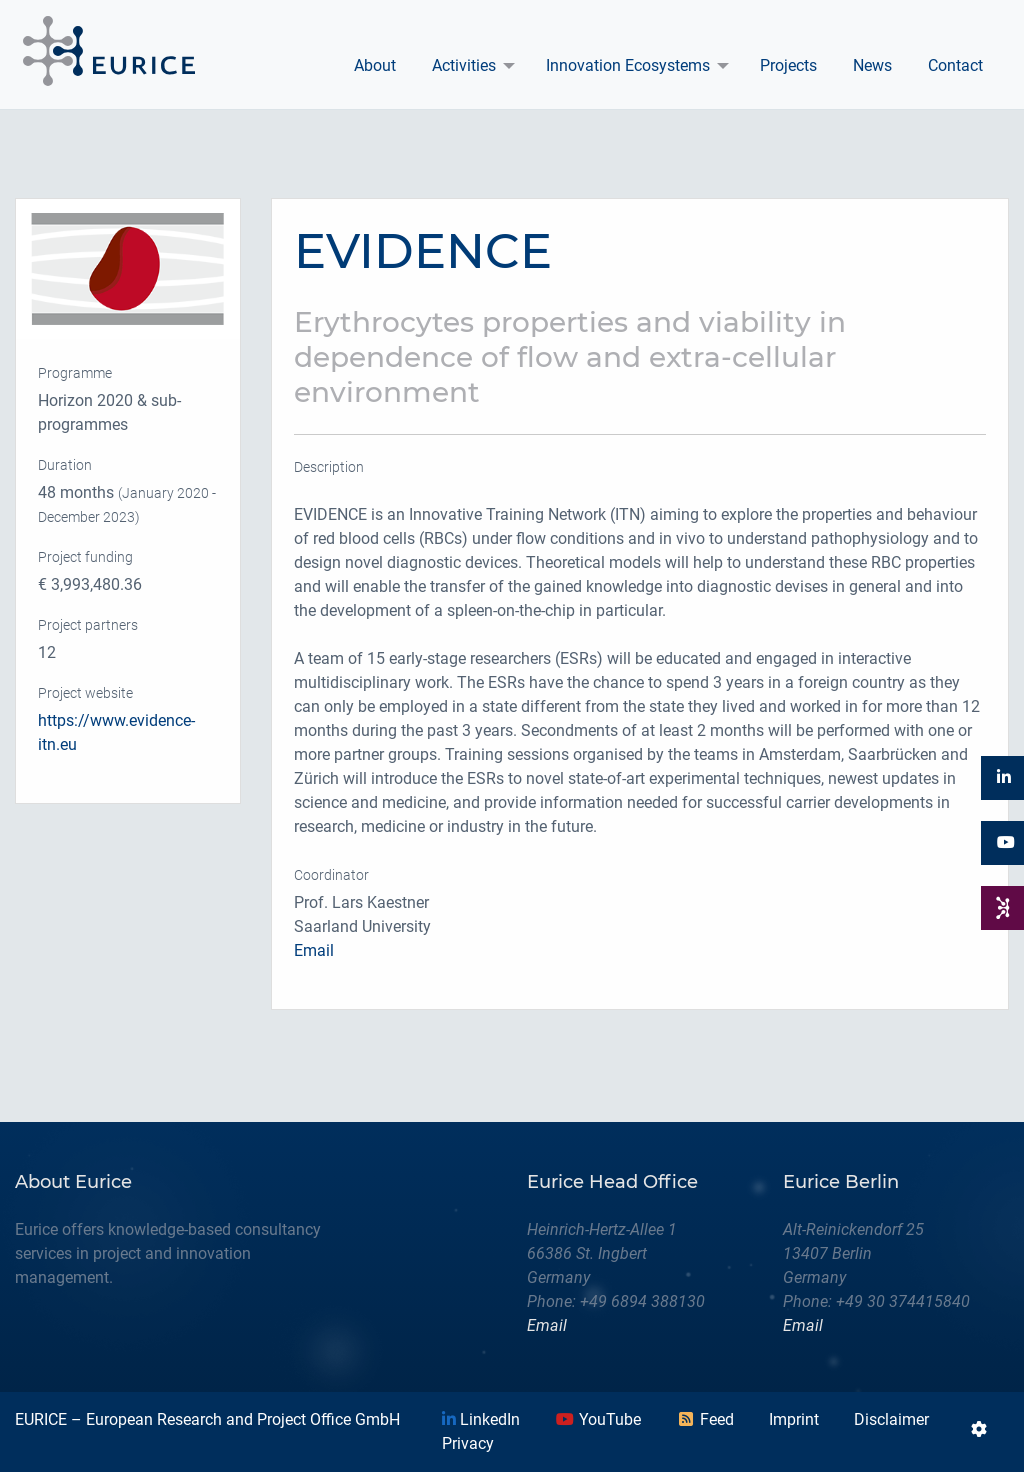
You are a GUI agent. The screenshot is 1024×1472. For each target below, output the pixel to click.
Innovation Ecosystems (628, 65)
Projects (788, 65)
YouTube (598, 1419)
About (375, 65)
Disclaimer (891, 1419)
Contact (955, 65)
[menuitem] (375, 66)
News (872, 65)
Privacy (468, 1443)
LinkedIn (481, 1419)
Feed (705, 1419)
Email (314, 950)
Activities (464, 65)
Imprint (794, 1419)
